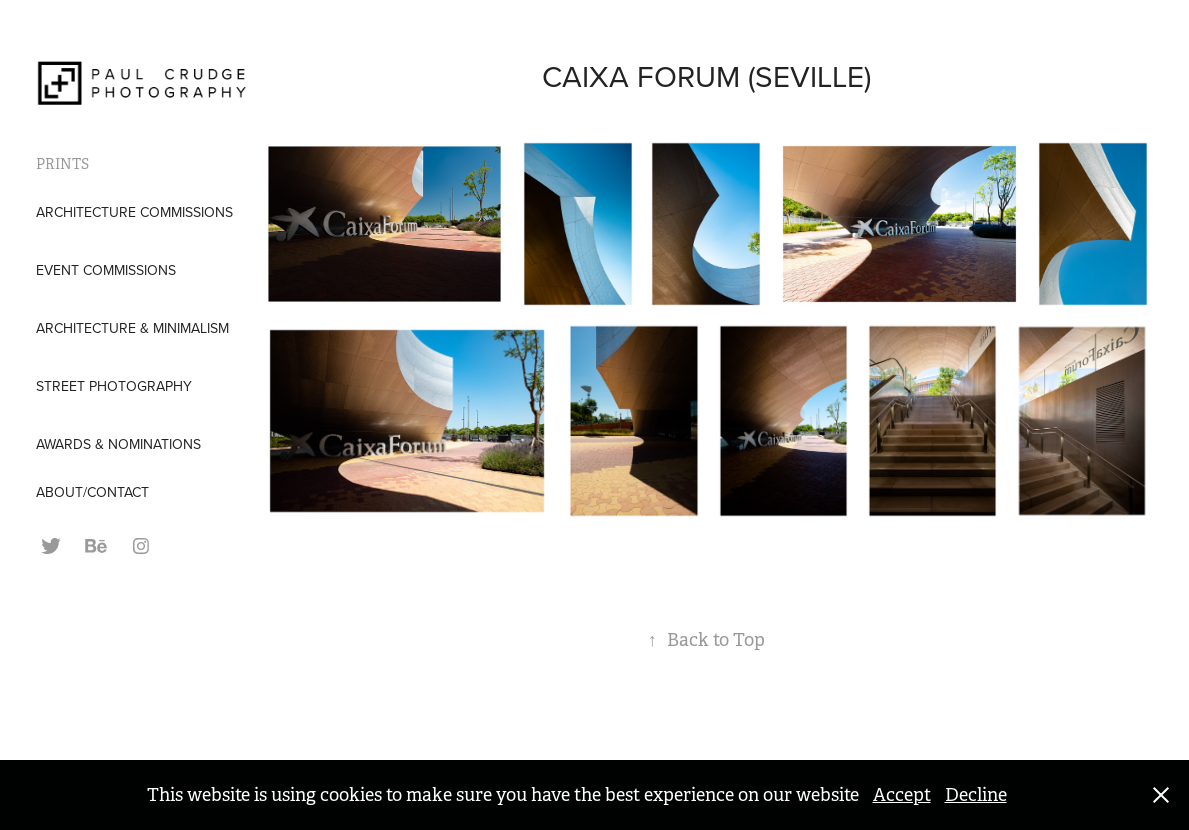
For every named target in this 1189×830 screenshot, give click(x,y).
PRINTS (62, 164)
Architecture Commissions (134, 212)
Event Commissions (106, 270)
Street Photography (114, 386)
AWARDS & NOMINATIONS (118, 444)
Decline (976, 795)
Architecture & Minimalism (132, 328)
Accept (902, 795)
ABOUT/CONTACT (92, 492)
